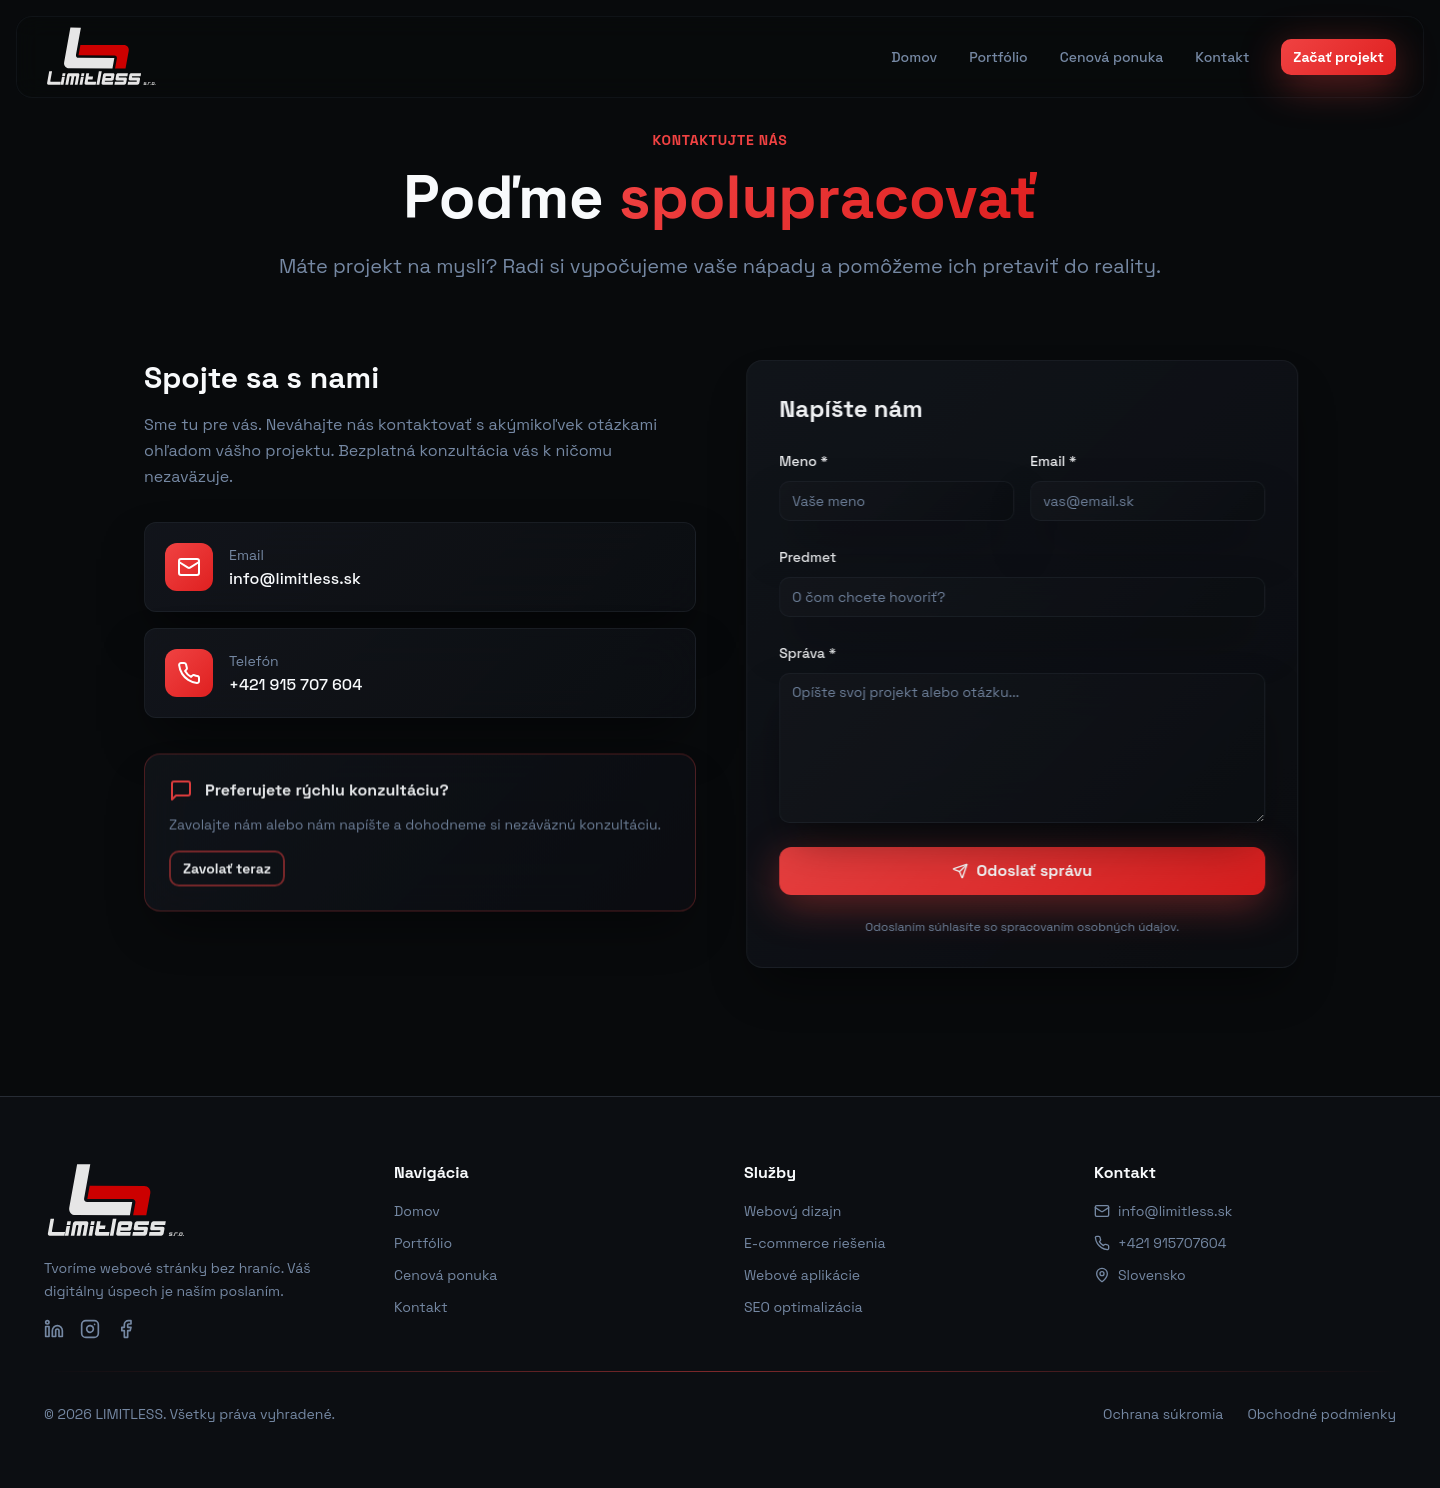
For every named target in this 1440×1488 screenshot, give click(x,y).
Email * (1061, 461)
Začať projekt (1338, 57)
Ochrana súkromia (1163, 1414)
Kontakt (421, 1307)
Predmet (815, 557)
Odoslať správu (1030, 870)
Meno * (811, 461)
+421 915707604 (1160, 1243)
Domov (417, 1211)
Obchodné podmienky (1321, 1414)
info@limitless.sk (1163, 1211)
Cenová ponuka (445, 1275)
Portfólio (423, 1243)
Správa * (815, 653)
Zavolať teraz (224, 879)
